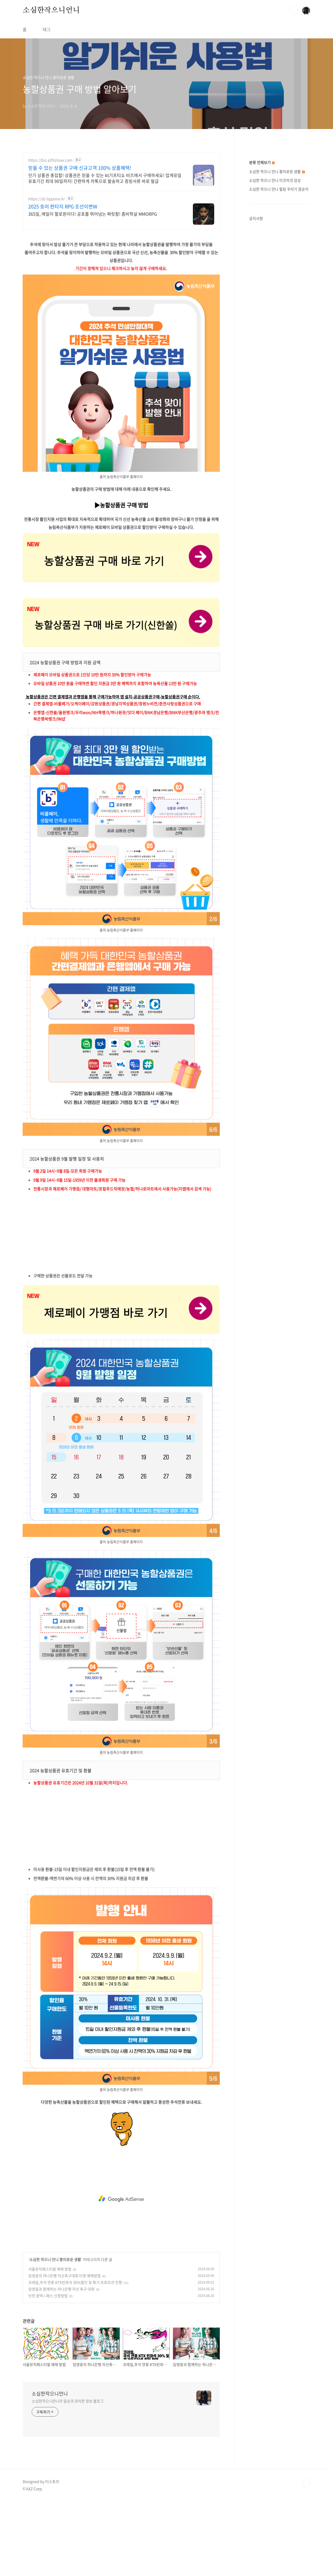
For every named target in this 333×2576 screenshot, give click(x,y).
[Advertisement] (121, 1235)
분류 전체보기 (262, 162)
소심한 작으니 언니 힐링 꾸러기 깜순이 (278, 189)
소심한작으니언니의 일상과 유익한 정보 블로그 (68, 2401)
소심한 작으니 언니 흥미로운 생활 (55, 2259)
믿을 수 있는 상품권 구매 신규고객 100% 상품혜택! (79, 168)
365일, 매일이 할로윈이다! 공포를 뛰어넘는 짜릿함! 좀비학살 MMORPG (92, 214)
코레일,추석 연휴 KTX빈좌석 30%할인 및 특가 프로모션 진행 (75, 2282)
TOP (306, 2483)
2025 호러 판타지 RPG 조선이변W (62, 206)
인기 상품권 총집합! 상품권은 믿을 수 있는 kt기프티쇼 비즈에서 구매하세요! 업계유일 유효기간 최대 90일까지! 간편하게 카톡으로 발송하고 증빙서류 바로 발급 (104, 178)
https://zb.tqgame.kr (46, 198)
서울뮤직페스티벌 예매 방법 (49, 2269)
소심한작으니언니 (51, 10)
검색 (294, 11)
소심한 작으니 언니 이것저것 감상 (275, 180)
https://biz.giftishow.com (50, 160)
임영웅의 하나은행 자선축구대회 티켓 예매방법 (64, 2275)
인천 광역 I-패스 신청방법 (48, 2295)
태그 (47, 29)
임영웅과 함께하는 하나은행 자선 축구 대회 (61, 2289)
